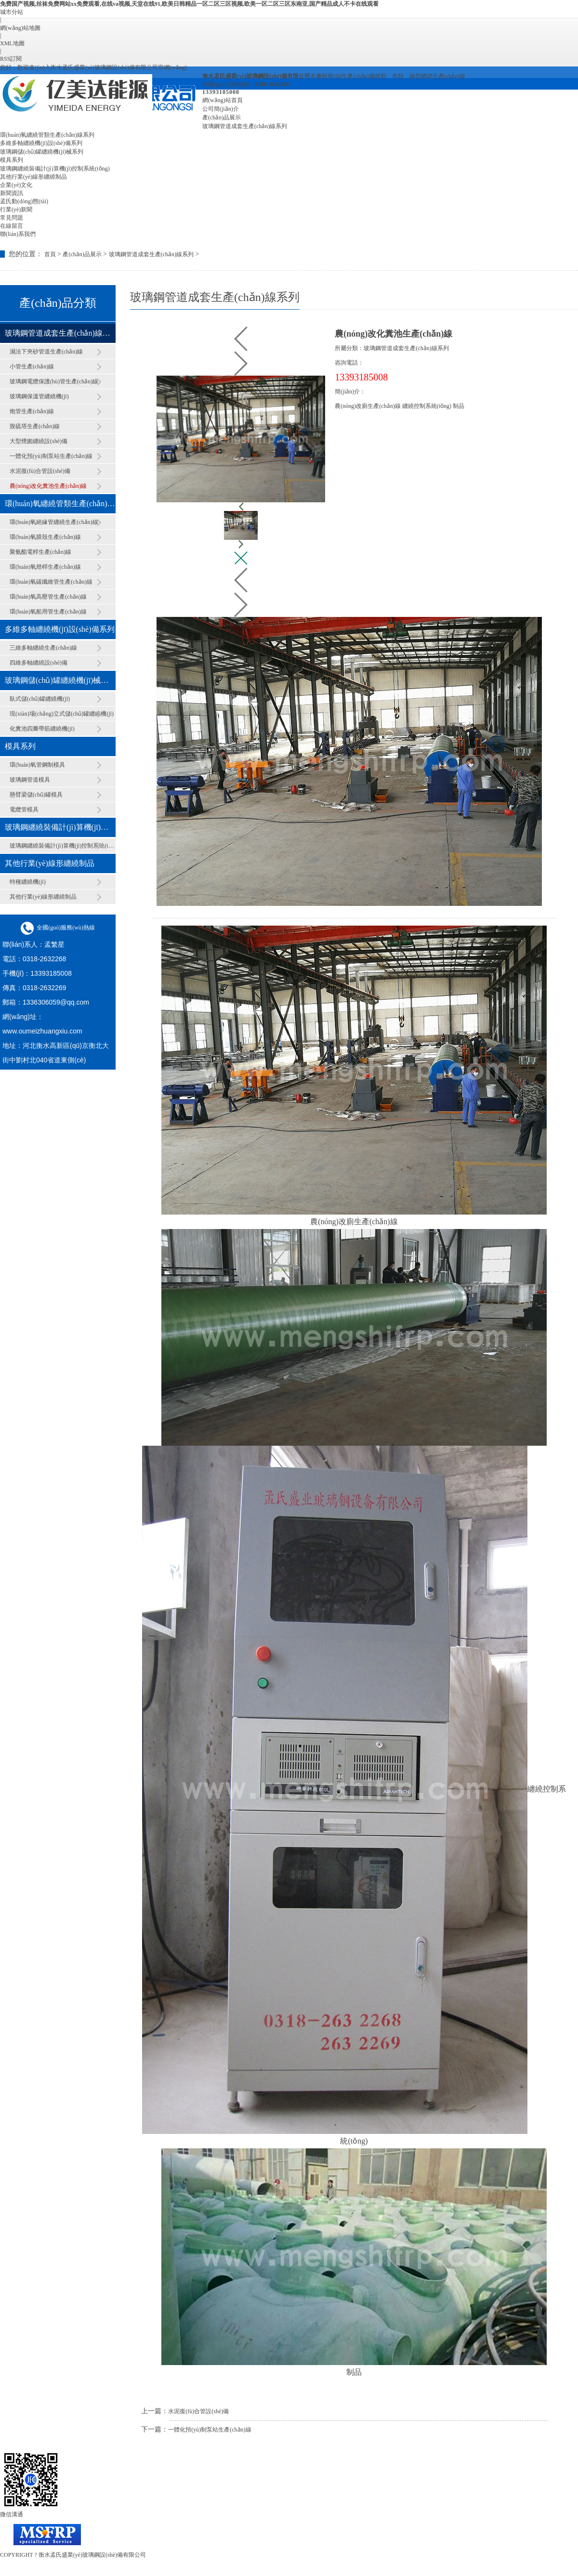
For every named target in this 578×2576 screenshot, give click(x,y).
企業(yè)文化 (16, 185)
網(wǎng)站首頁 (222, 100)
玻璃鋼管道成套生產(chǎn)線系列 (244, 126)
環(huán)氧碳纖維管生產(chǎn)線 (51, 581)
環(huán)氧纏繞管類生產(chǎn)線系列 (47, 134)
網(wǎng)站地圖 (20, 28)
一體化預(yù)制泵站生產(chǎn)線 (51, 456)
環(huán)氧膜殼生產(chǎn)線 (45, 537)
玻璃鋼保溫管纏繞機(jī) (39, 396)
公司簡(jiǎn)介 (220, 108)
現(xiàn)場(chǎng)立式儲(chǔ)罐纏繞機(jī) (62, 713)
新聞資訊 (11, 193)
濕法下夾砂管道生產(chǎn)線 (46, 351)
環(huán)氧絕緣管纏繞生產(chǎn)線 (54, 522)
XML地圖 (12, 43)
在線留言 (11, 225)
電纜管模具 (24, 809)
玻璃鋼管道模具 (30, 779)
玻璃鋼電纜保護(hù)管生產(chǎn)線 (54, 381)
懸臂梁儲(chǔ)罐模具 (36, 794)
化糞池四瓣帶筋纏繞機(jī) (42, 728)
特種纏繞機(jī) (28, 881)
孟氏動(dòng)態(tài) (24, 201)
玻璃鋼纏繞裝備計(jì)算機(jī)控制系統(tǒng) (55, 168)
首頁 (50, 254)
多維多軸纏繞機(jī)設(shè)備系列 (41, 143)
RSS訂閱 (11, 58)
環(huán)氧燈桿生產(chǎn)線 (45, 566)
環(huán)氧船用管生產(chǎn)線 (48, 611)
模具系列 (11, 160)
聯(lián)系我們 (18, 234)
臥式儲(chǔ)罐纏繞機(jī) (40, 698)
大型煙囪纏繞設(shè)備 (38, 441)
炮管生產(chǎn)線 (32, 411)
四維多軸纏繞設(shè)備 (38, 662)
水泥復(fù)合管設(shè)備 (40, 471)
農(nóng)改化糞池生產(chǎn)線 (48, 486)
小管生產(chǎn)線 (32, 366)
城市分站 (11, 12)
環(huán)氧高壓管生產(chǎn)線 (48, 596)
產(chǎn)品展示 (221, 117)
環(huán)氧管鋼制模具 (37, 764)
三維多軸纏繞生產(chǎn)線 (43, 647)
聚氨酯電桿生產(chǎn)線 (40, 552)
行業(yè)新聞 (16, 209)
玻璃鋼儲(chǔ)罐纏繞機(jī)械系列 (41, 151)
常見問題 (11, 217)
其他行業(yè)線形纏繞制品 (33, 176)
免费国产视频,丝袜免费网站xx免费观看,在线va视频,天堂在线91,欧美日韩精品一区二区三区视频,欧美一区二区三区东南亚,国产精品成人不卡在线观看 (189, 3)
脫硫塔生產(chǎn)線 (35, 426)
